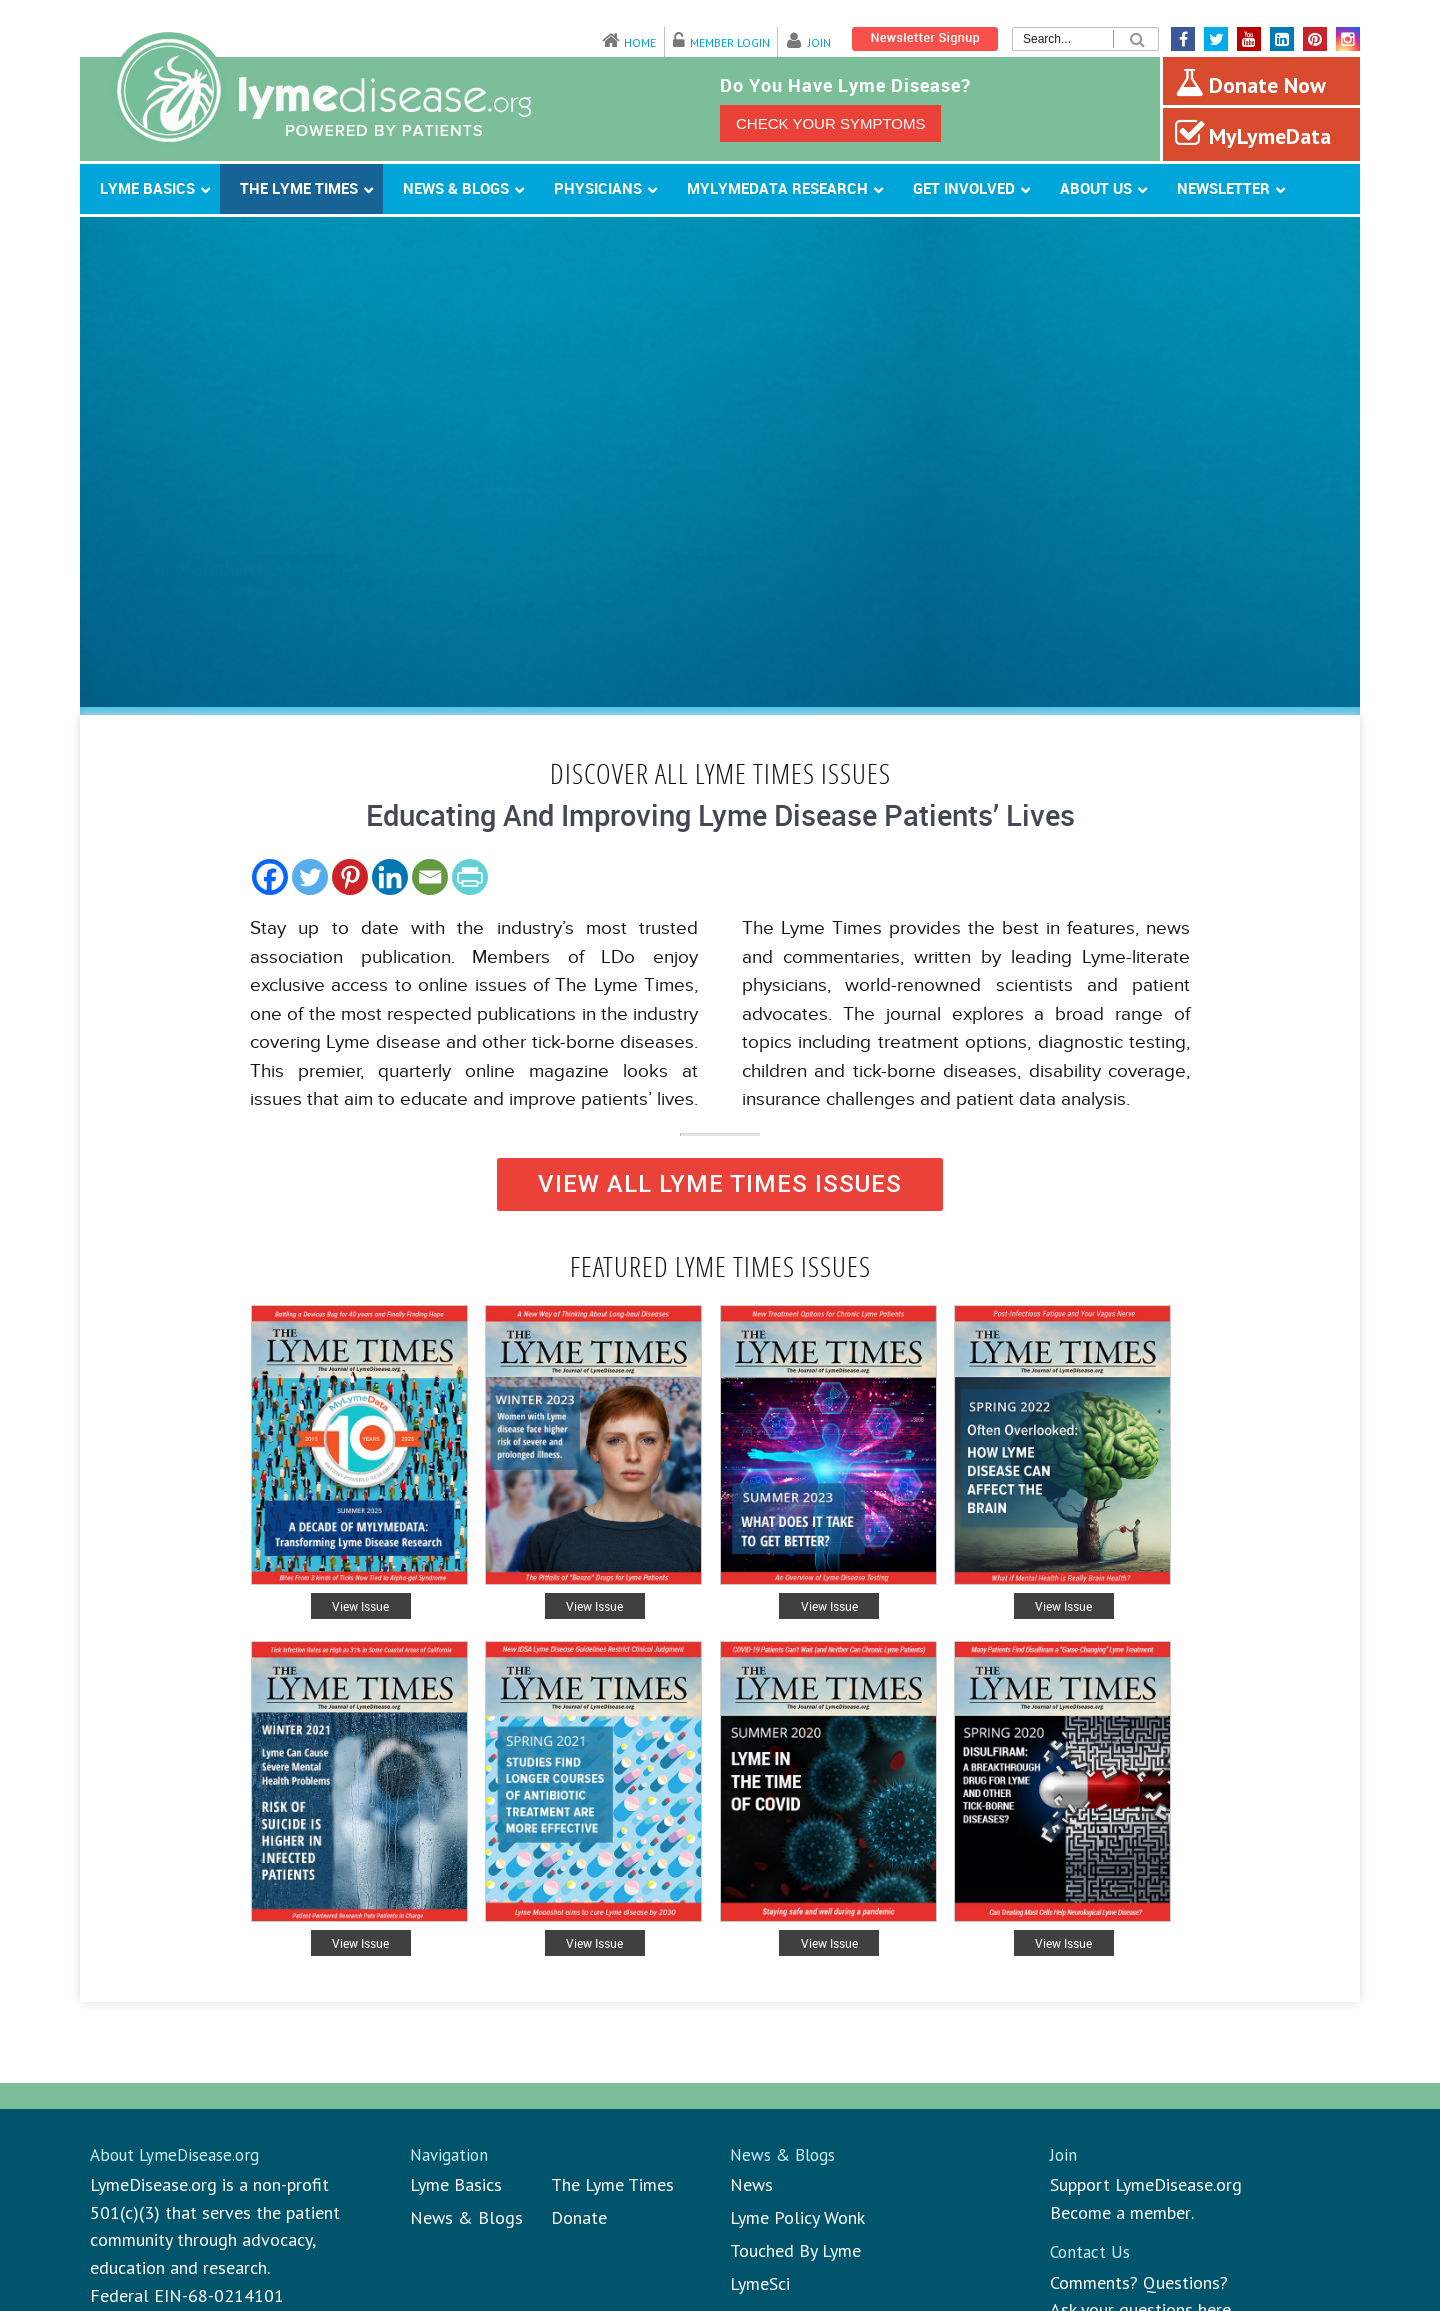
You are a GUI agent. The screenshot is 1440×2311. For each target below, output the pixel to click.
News (751, 2184)
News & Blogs (466, 2217)
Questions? (1185, 2282)
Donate (579, 2217)
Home (640, 42)
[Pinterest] (350, 877)
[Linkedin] (390, 877)
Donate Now (1250, 83)
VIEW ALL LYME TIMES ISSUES (720, 1184)
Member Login (730, 42)
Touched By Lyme (795, 2250)
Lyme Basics (456, 2184)
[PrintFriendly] (470, 877)
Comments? (1094, 2282)
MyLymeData (1253, 134)
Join (819, 42)
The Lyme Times (612, 2184)
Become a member (1120, 2212)
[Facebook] (270, 877)
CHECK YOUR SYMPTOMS (830, 123)
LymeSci (760, 2283)
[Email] (430, 877)
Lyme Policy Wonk (797, 2217)
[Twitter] (310, 877)
